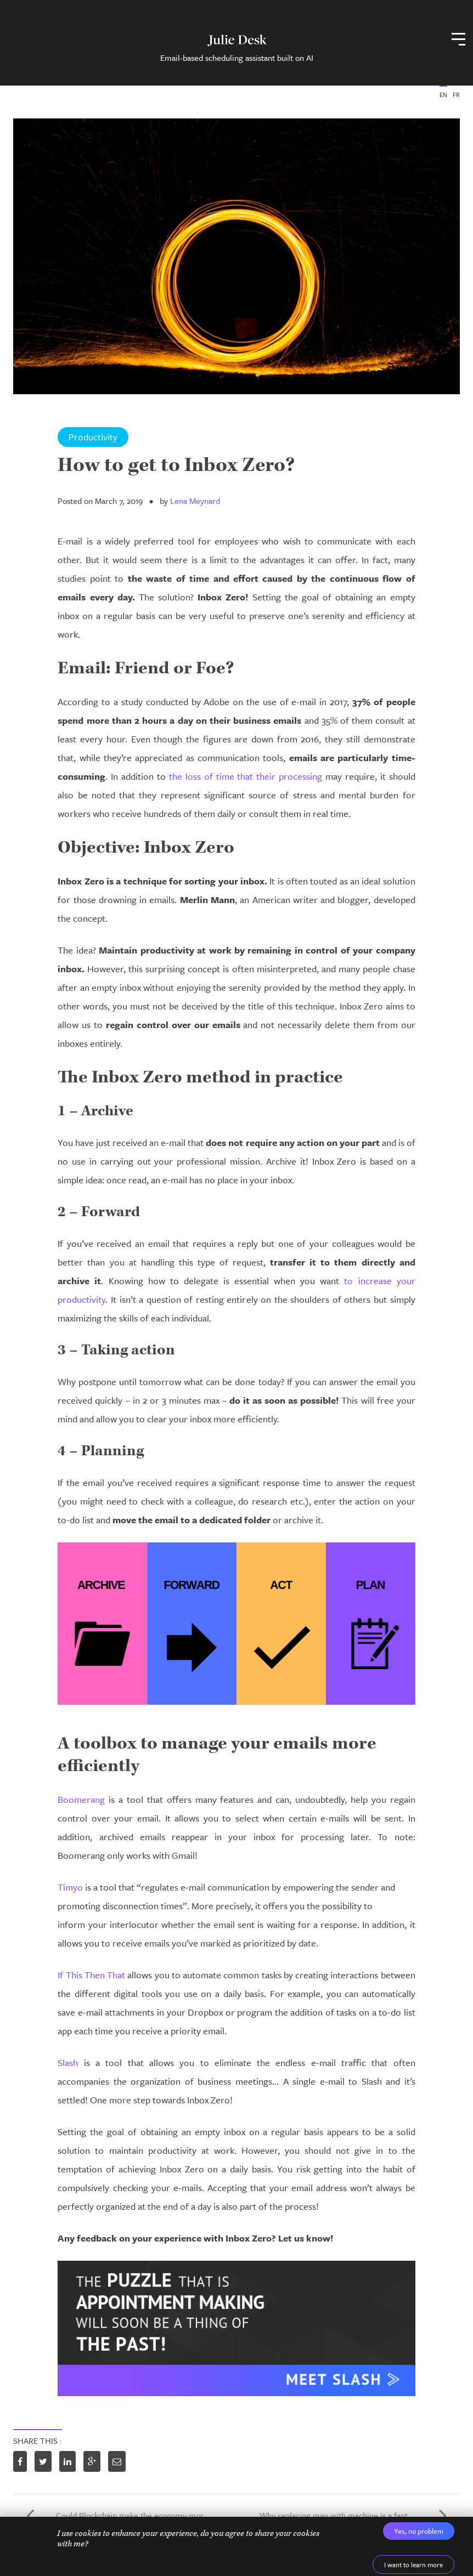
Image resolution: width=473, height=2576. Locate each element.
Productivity (93, 437)
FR (456, 94)
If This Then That (91, 1975)
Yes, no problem (418, 2531)
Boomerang (81, 1799)
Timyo (70, 1887)
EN (443, 94)
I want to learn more (413, 2564)
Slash (68, 2062)
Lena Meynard (195, 501)
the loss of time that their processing (245, 776)
